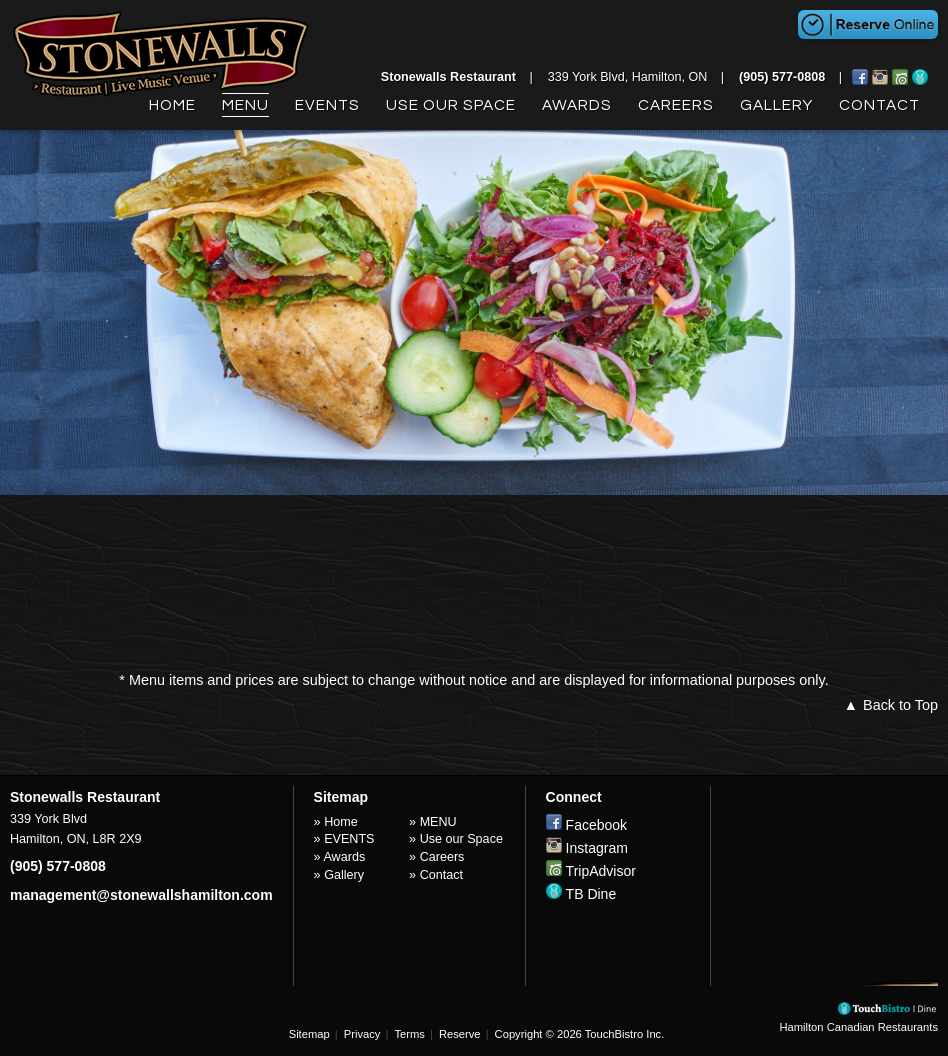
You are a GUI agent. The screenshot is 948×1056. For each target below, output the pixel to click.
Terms (409, 1034)
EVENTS (327, 105)
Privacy (362, 1034)
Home (172, 105)
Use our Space (451, 105)
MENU (245, 105)
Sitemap (309, 1034)
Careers (676, 105)
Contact (879, 105)
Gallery (776, 105)
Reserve (460, 1034)
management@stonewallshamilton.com (141, 895)
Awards (577, 105)
